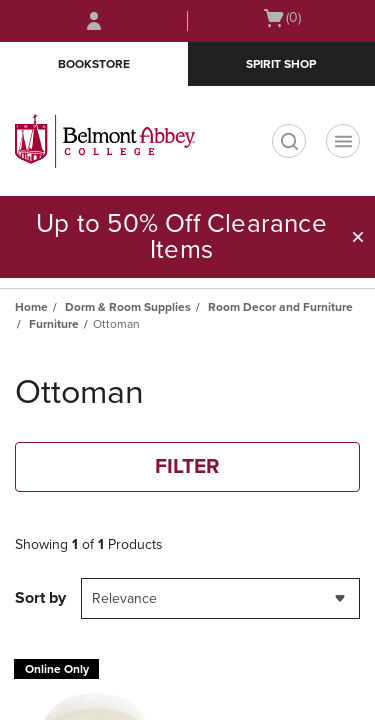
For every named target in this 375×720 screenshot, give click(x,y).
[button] (358, 237)
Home (31, 307)
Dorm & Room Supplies (128, 307)
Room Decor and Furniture (280, 307)
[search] (289, 141)
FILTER (187, 466)
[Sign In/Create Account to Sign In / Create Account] (94, 21)
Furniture (54, 324)
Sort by (40, 598)
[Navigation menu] (343, 141)
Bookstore (94, 64)
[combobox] (220, 598)
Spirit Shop (281, 64)
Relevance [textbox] (124, 598)
